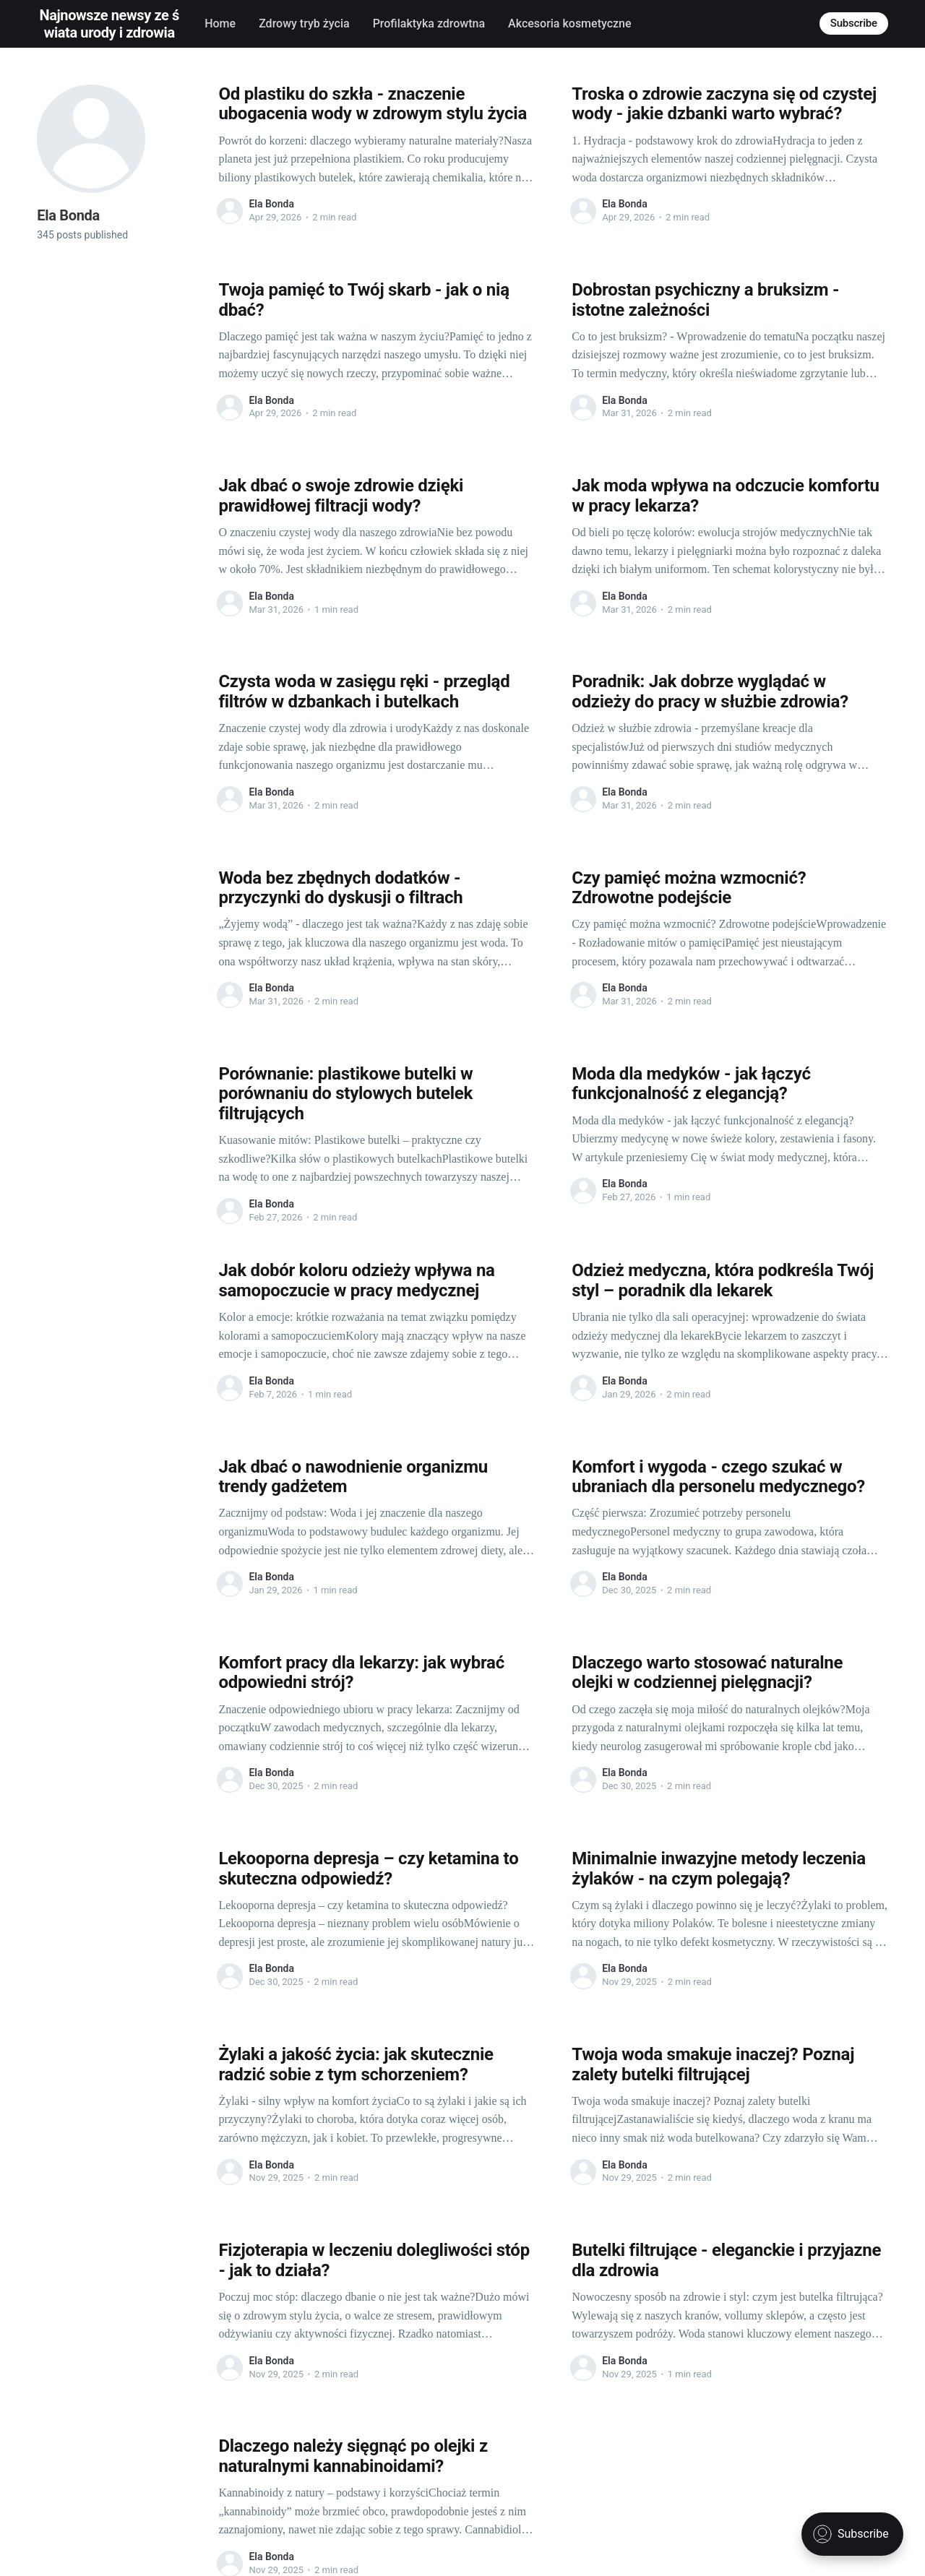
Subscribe (853, 23)
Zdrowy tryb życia (304, 23)
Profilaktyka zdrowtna (429, 23)
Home (220, 23)
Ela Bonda (271, 204)
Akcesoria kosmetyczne (569, 23)
